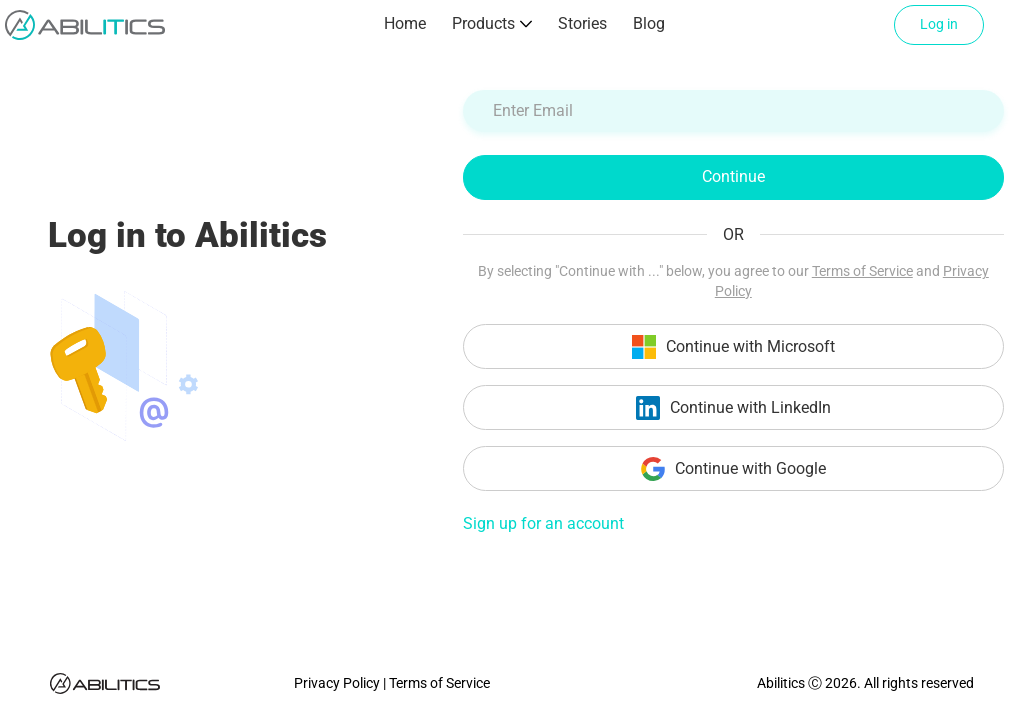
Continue (733, 176)
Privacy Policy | (341, 683)
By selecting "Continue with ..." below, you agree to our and (733, 281)
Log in (939, 24)
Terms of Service (862, 271)
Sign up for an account (543, 523)
